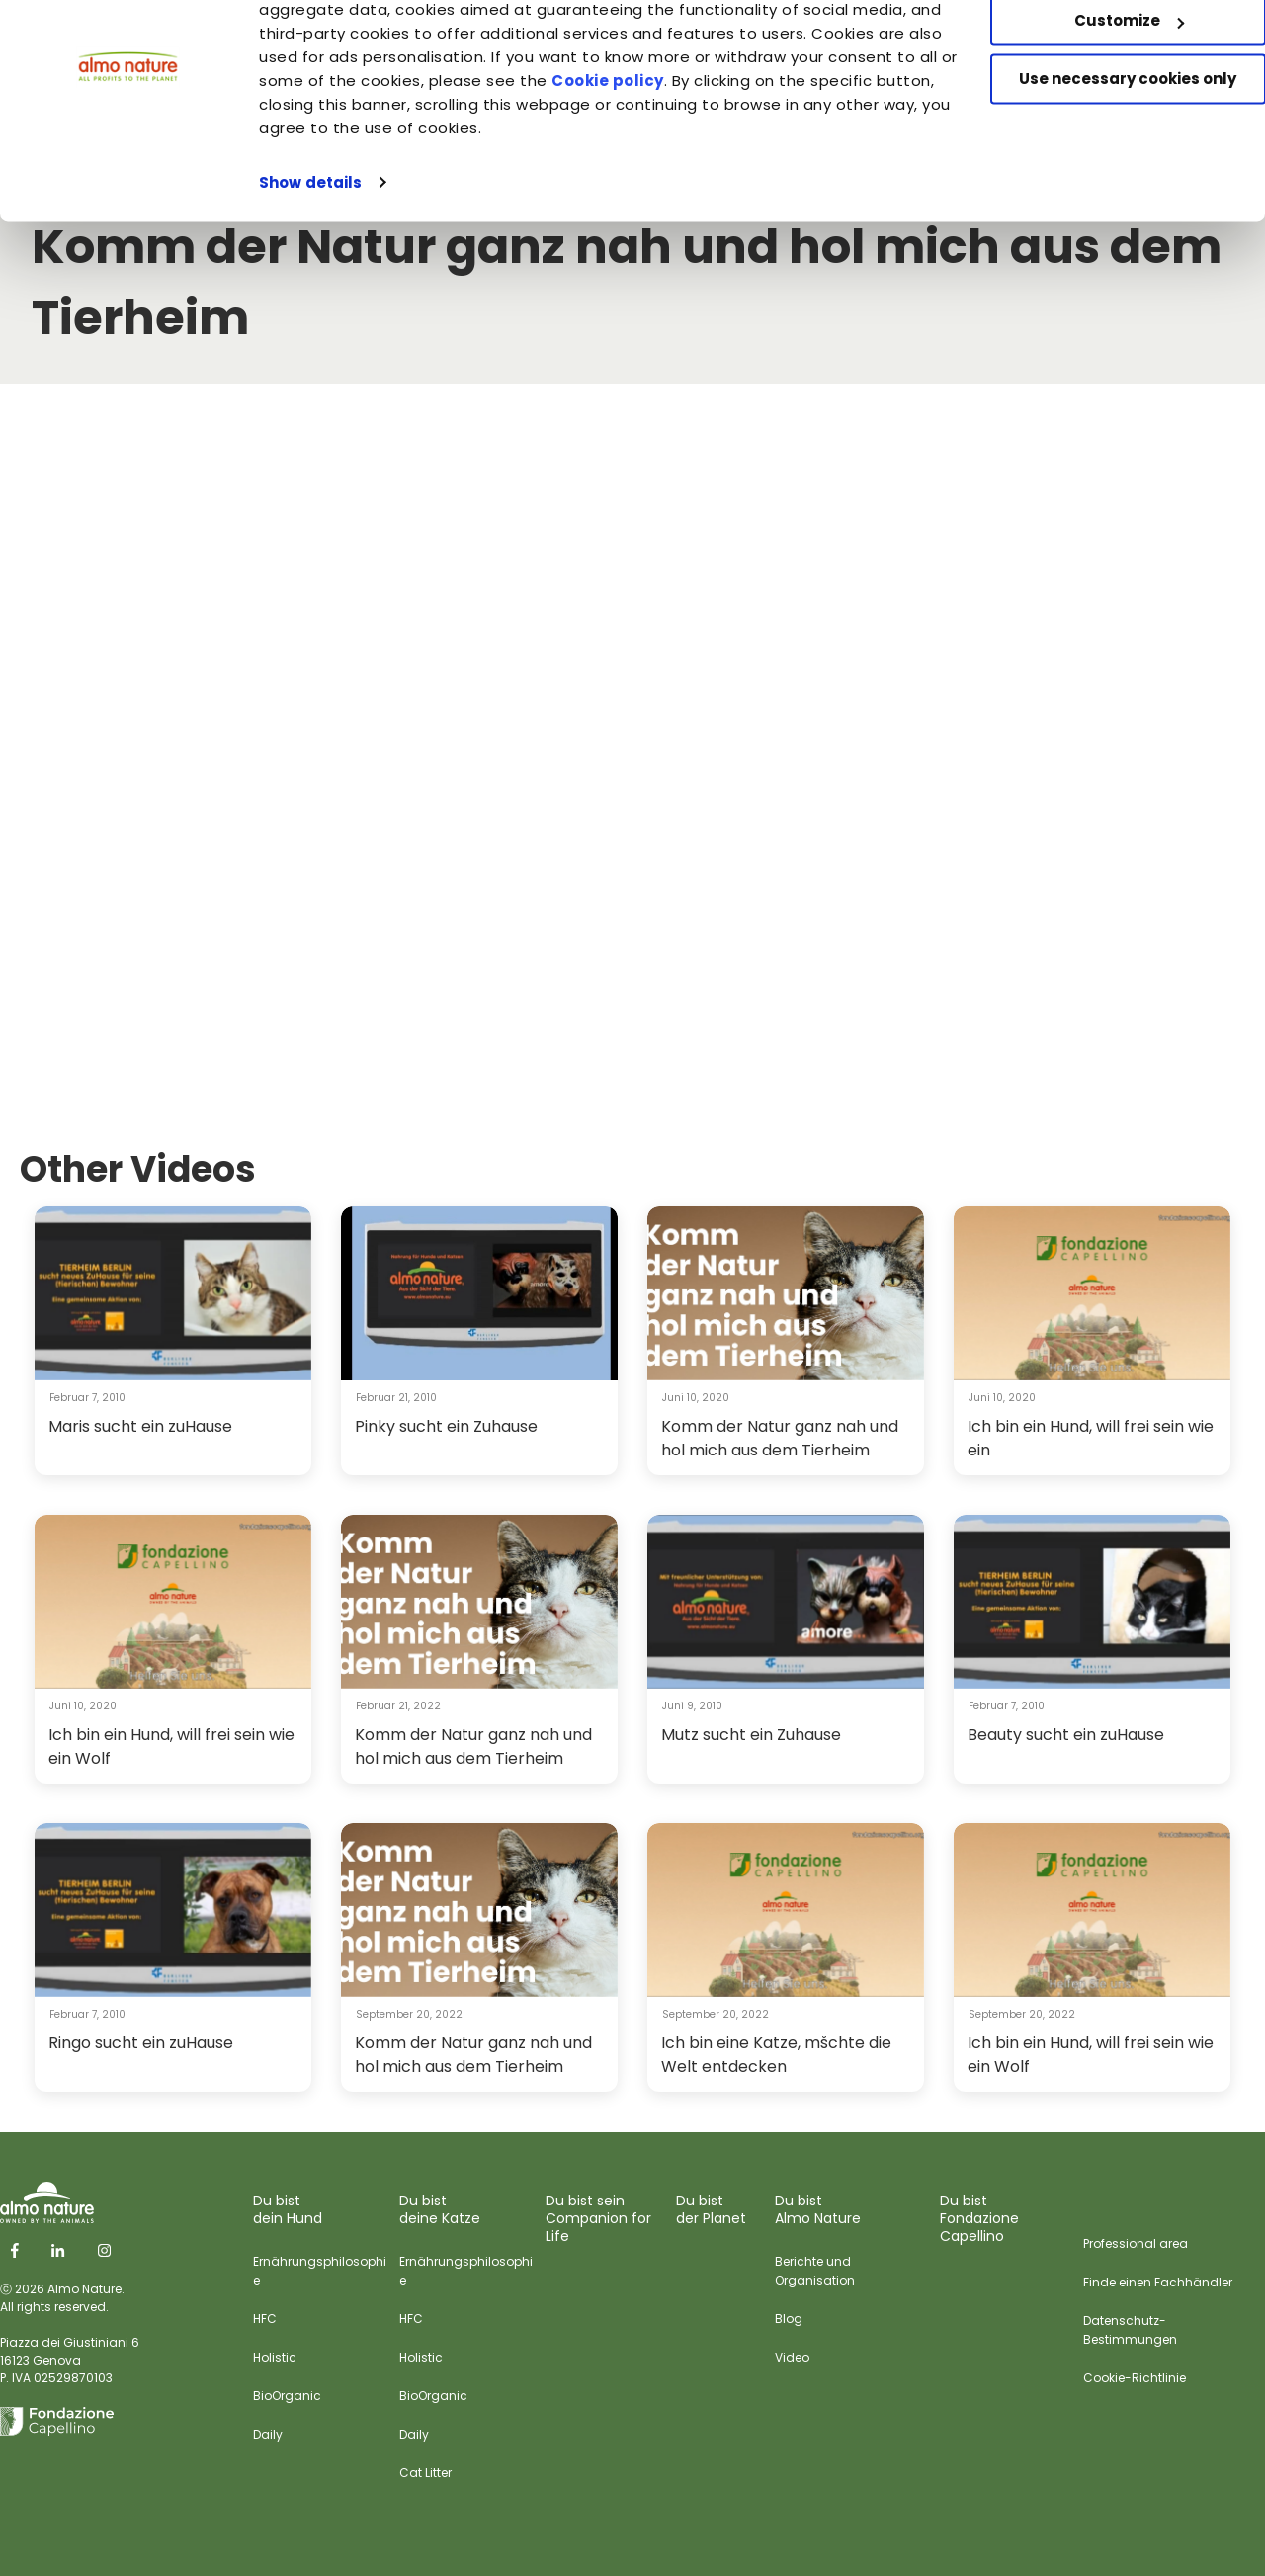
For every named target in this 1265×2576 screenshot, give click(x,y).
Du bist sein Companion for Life (598, 2218)
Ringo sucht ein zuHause (140, 2043)
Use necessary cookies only (1100, 165)
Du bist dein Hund (287, 2209)
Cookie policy (779, 166)
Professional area (1135, 2243)
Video (792, 2357)
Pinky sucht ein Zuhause (446, 1426)
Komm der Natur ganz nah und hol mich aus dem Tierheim (779, 1438)
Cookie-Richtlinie (1134, 2377)
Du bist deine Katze (439, 2209)
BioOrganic (287, 2395)
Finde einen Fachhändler (1157, 2282)
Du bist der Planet (711, 2209)
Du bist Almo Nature (818, 2209)
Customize (1100, 107)
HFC (265, 2318)
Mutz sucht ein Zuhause (751, 1734)
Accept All (1100, 49)
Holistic (274, 2357)
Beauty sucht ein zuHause (1066, 1734)
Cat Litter (425, 2472)
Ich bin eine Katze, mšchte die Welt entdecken (776, 2055)
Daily (268, 2434)
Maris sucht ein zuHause (140, 1426)
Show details (310, 268)
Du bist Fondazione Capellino (979, 2218)
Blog (788, 2318)
